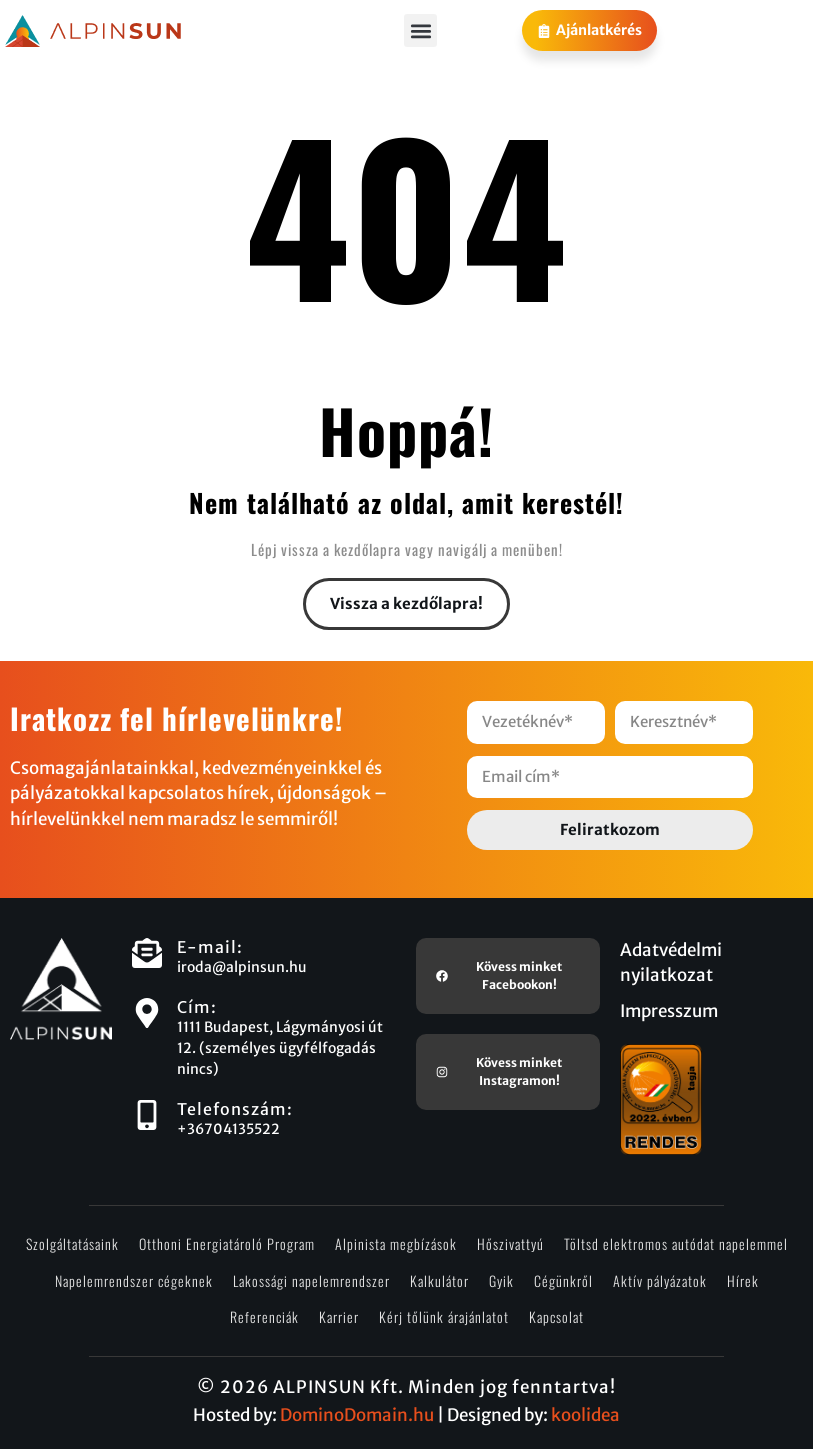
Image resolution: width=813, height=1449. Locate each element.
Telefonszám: (235, 1109)
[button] (420, 30)
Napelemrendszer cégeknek (134, 1280)
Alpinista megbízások (396, 1243)
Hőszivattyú (510, 1243)
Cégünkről (563, 1280)
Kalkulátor (439, 1280)
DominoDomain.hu (357, 1415)
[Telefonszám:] (147, 1115)
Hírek (743, 1280)
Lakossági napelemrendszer (311, 1280)
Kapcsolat (556, 1316)
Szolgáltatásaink (72, 1243)
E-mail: (210, 947)
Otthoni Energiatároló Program (227, 1243)
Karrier (339, 1316)
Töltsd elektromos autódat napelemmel (676, 1243)
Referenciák (264, 1316)
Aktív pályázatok (660, 1280)
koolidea (585, 1415)
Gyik (501, 1280)
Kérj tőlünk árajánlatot (444, 1316)
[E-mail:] (147, 953)
